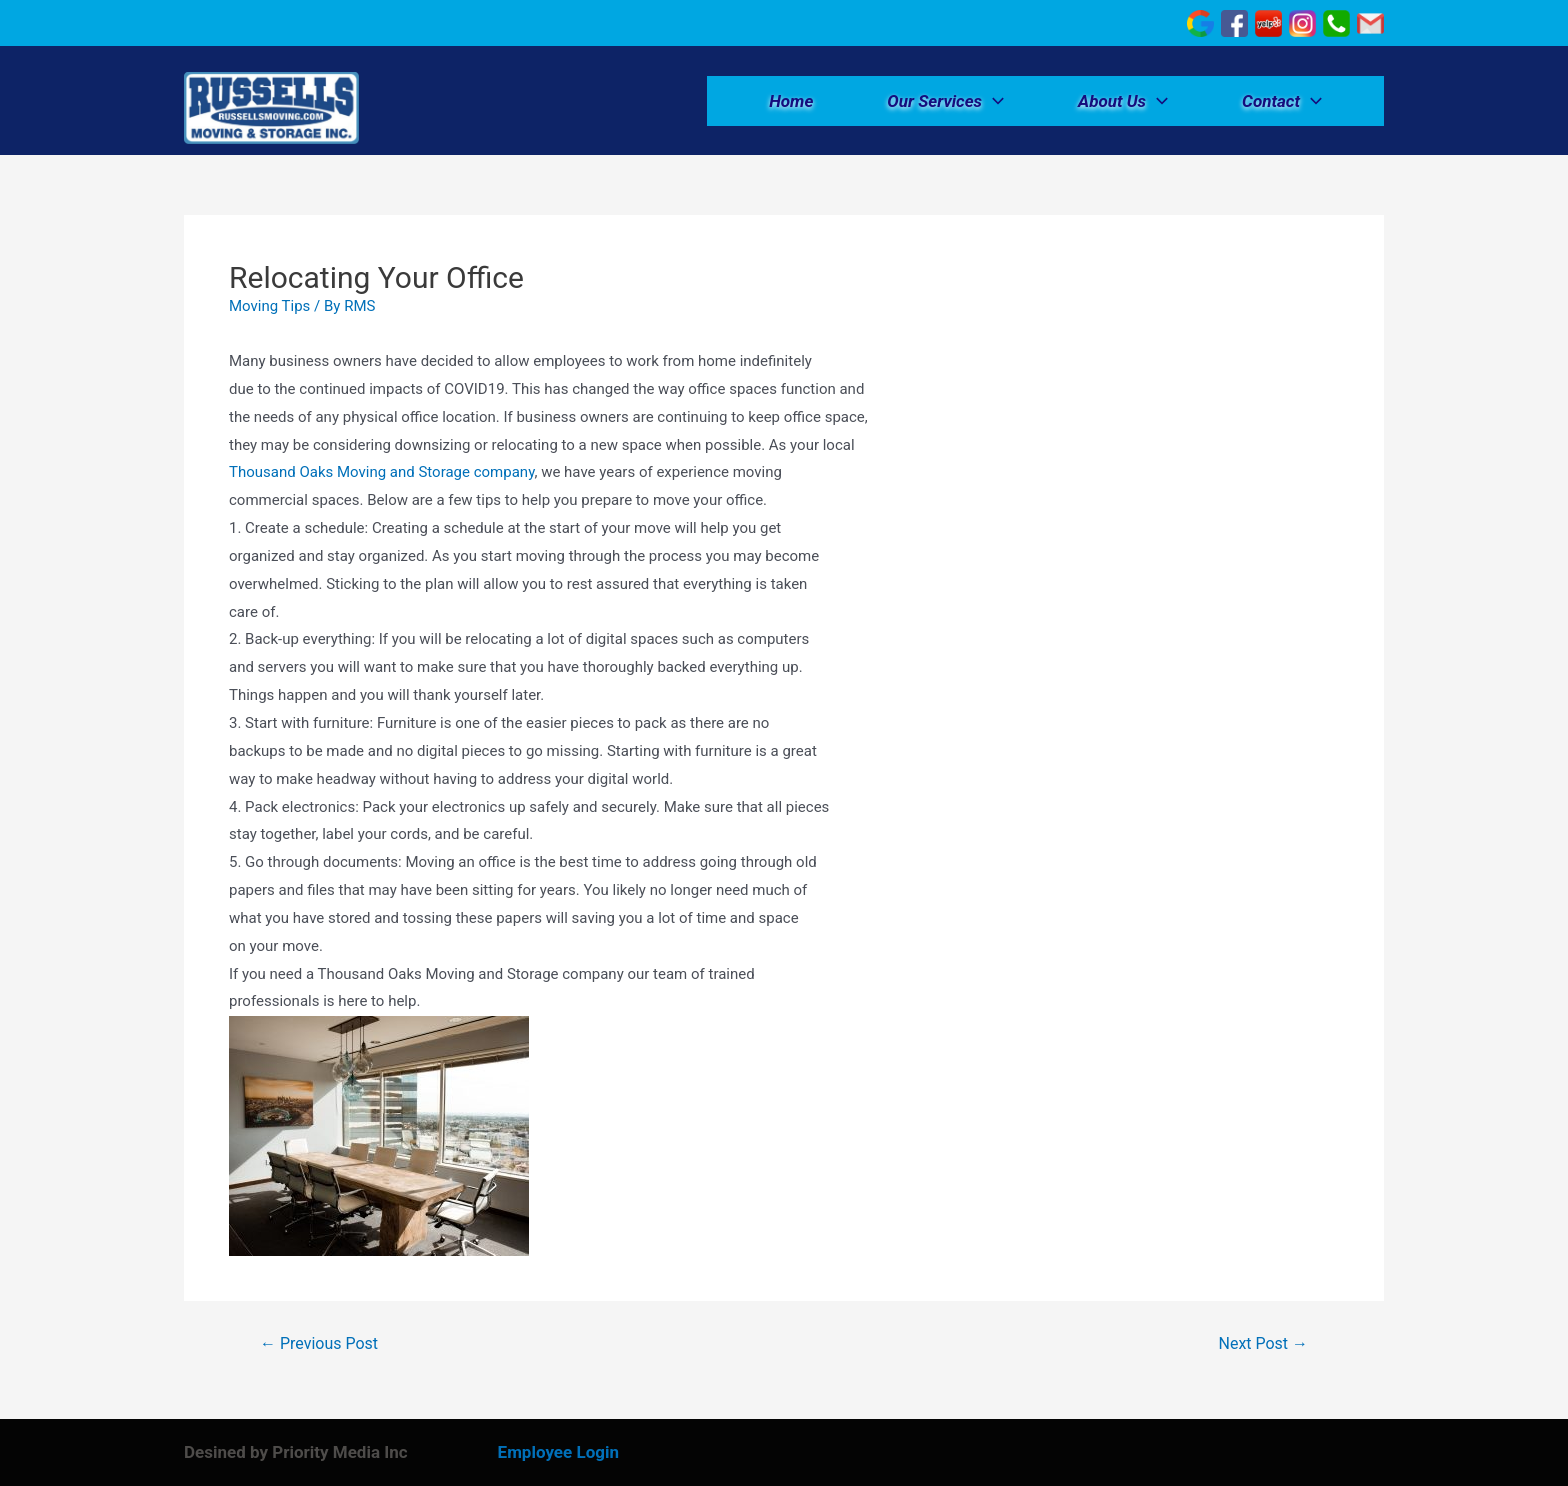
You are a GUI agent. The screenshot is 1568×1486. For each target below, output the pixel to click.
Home (791, 101)
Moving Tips (269, 306)
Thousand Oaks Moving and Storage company (381, 472)
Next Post (1264, 1344)
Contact (1282, 101)
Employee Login (558, 1452)
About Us (1123, 101)
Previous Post (319, 1344)
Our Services (945, 101)
